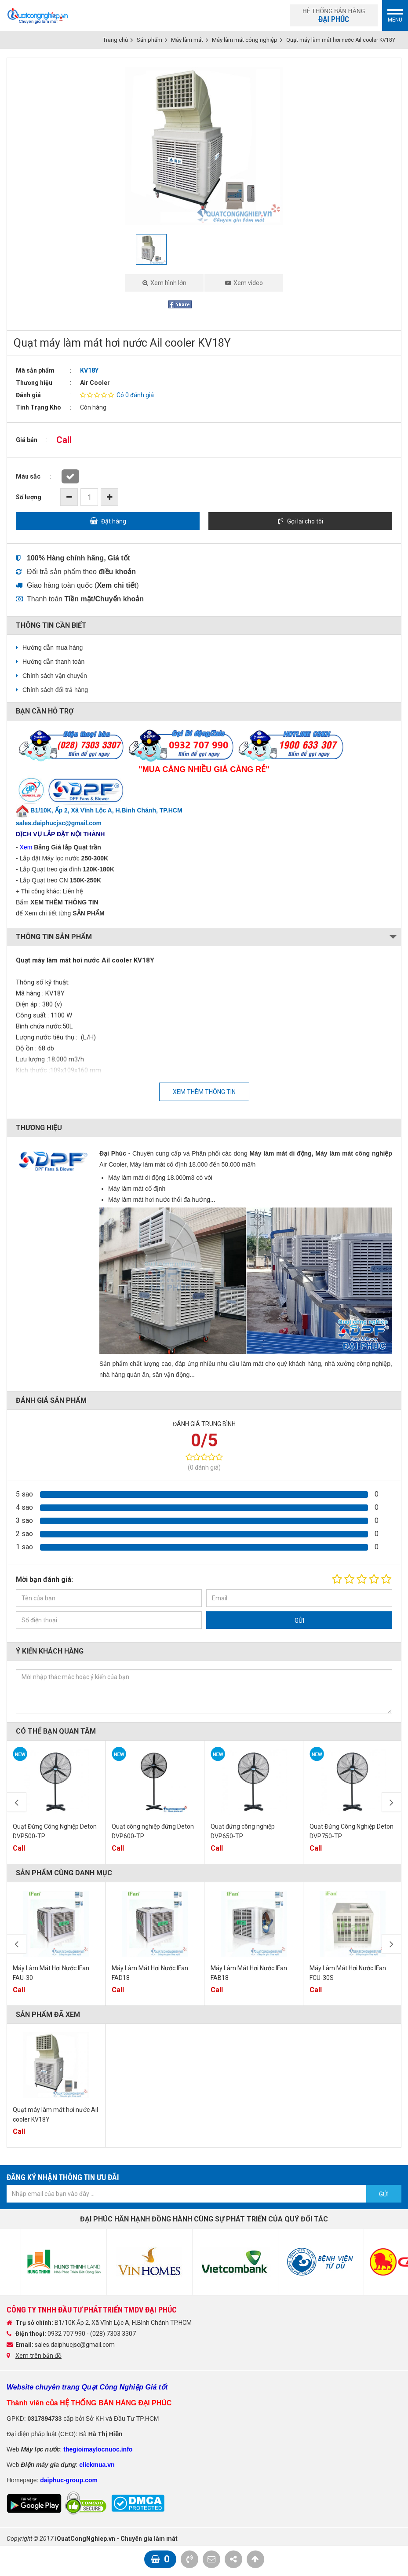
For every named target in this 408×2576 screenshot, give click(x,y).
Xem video (248, 282)
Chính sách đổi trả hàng (55, 689)
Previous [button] (16, 1802)
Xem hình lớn (168, 282)
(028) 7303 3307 (113, 2333)
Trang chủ (115, 40)
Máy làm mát (187, 40)
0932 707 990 (67, 2333)
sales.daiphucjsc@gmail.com (75, 2344)
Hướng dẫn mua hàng (52, 647)
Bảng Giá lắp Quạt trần (67, 847)
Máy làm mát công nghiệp (244, 40)
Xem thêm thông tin (204, 1091)
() (117, 585)
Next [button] (391, 1802)
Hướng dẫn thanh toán (53, 661)
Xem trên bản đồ (38, 2355)
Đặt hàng (113, 521)
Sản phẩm (149, 40)
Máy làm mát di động (280, 1153)
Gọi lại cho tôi (305, 521)
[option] (204, 146)
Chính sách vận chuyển (54, 675)
